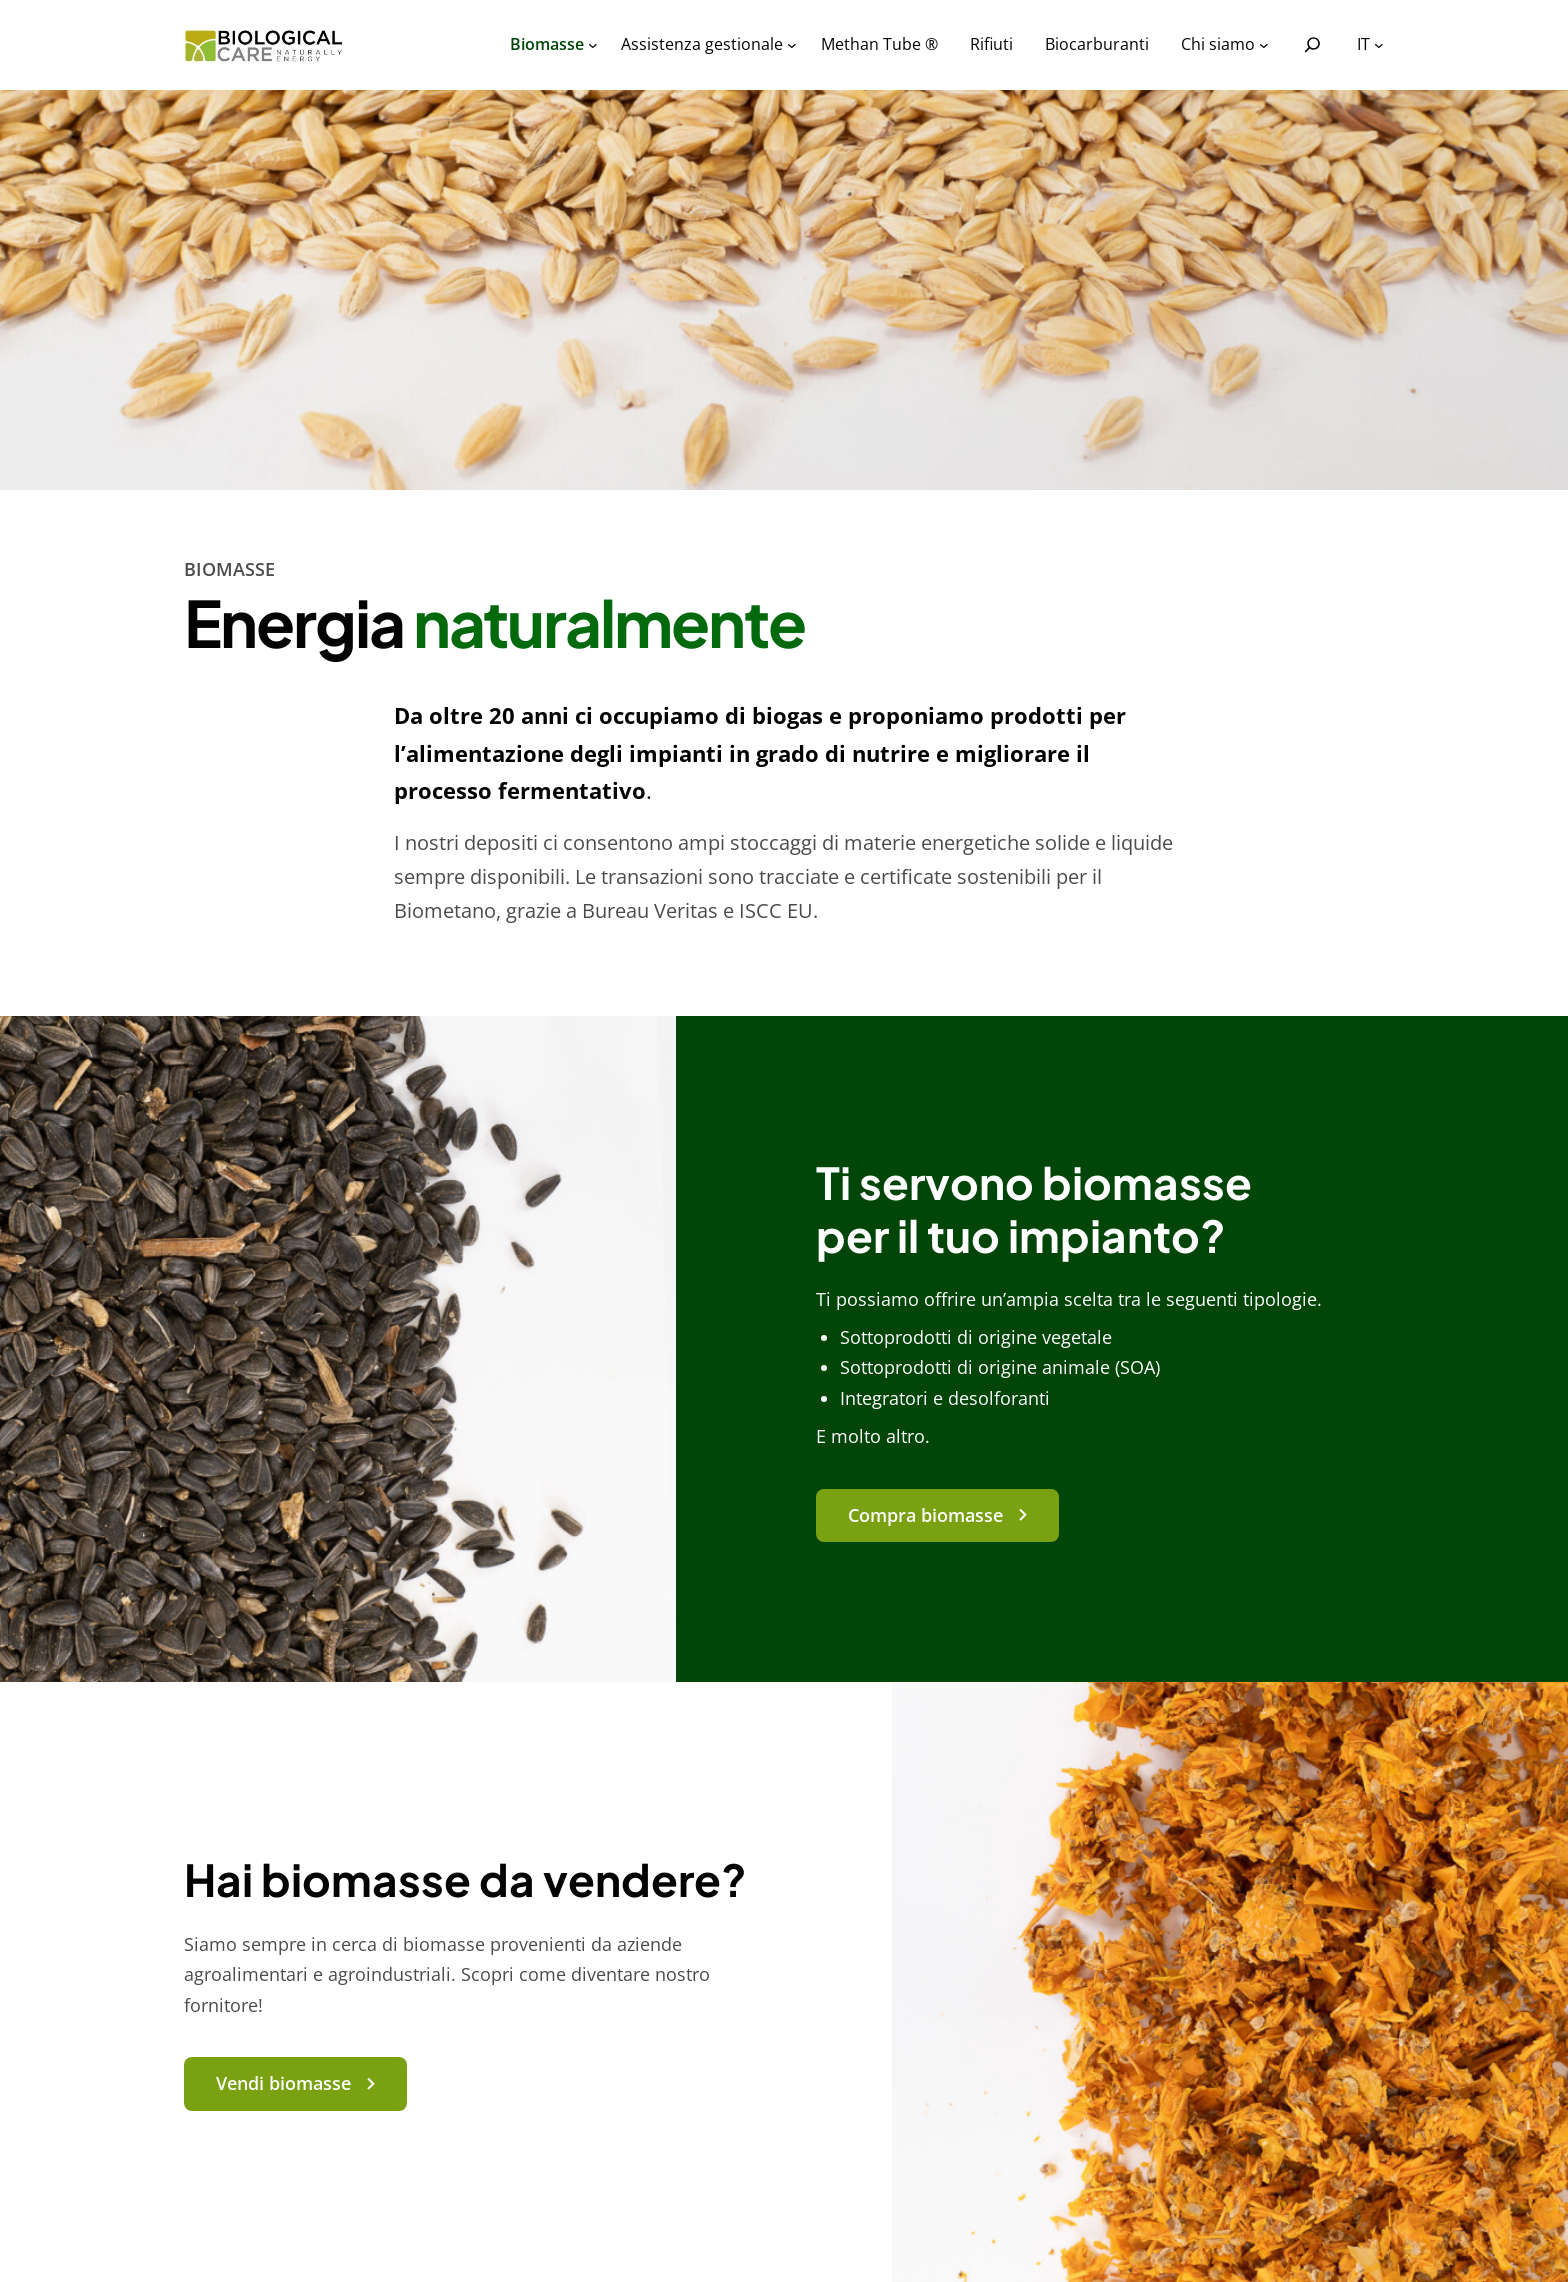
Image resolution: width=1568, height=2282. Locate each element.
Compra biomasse (925, 1515)
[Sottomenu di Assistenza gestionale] (792, 45)
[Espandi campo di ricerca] (1312, 44)
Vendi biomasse (283, 2083)
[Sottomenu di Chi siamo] (1264, 45)
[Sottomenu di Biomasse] (593, 45)
